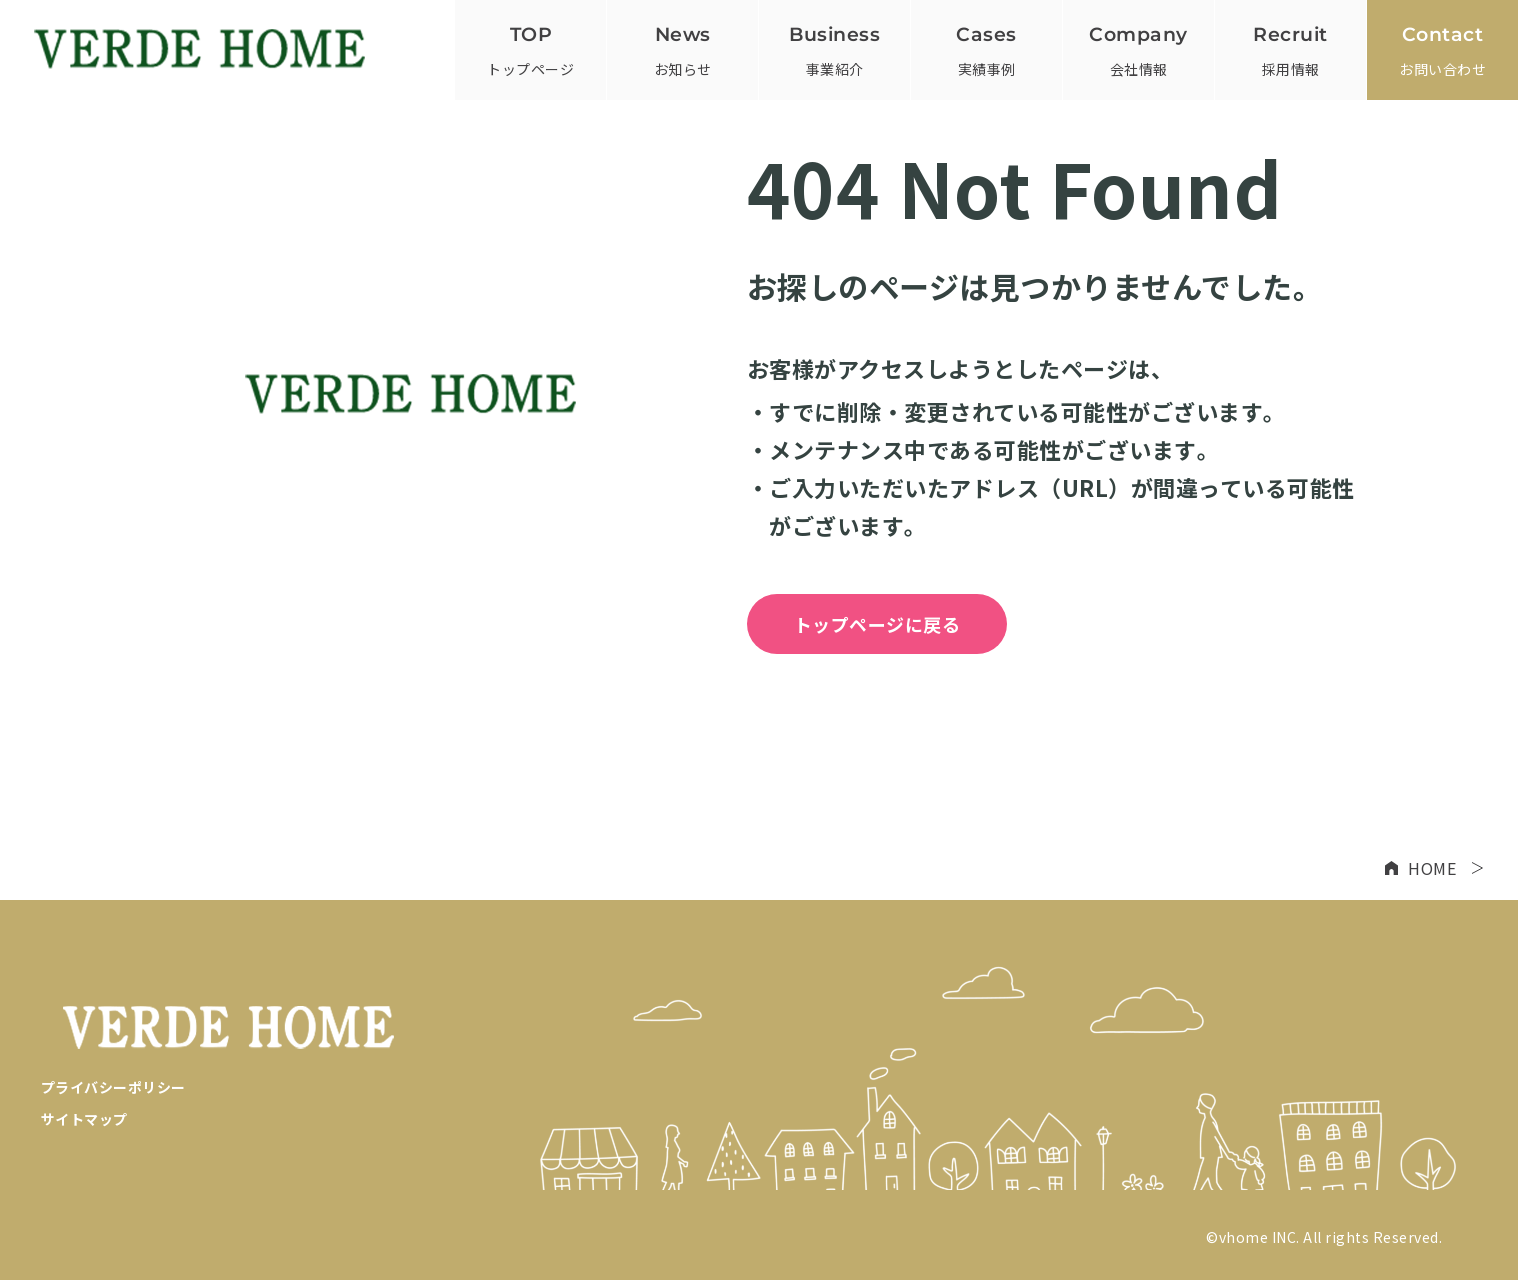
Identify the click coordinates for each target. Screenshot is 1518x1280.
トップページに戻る (877, 624)
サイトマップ (84, 1119)
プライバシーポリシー (113, 1087)
